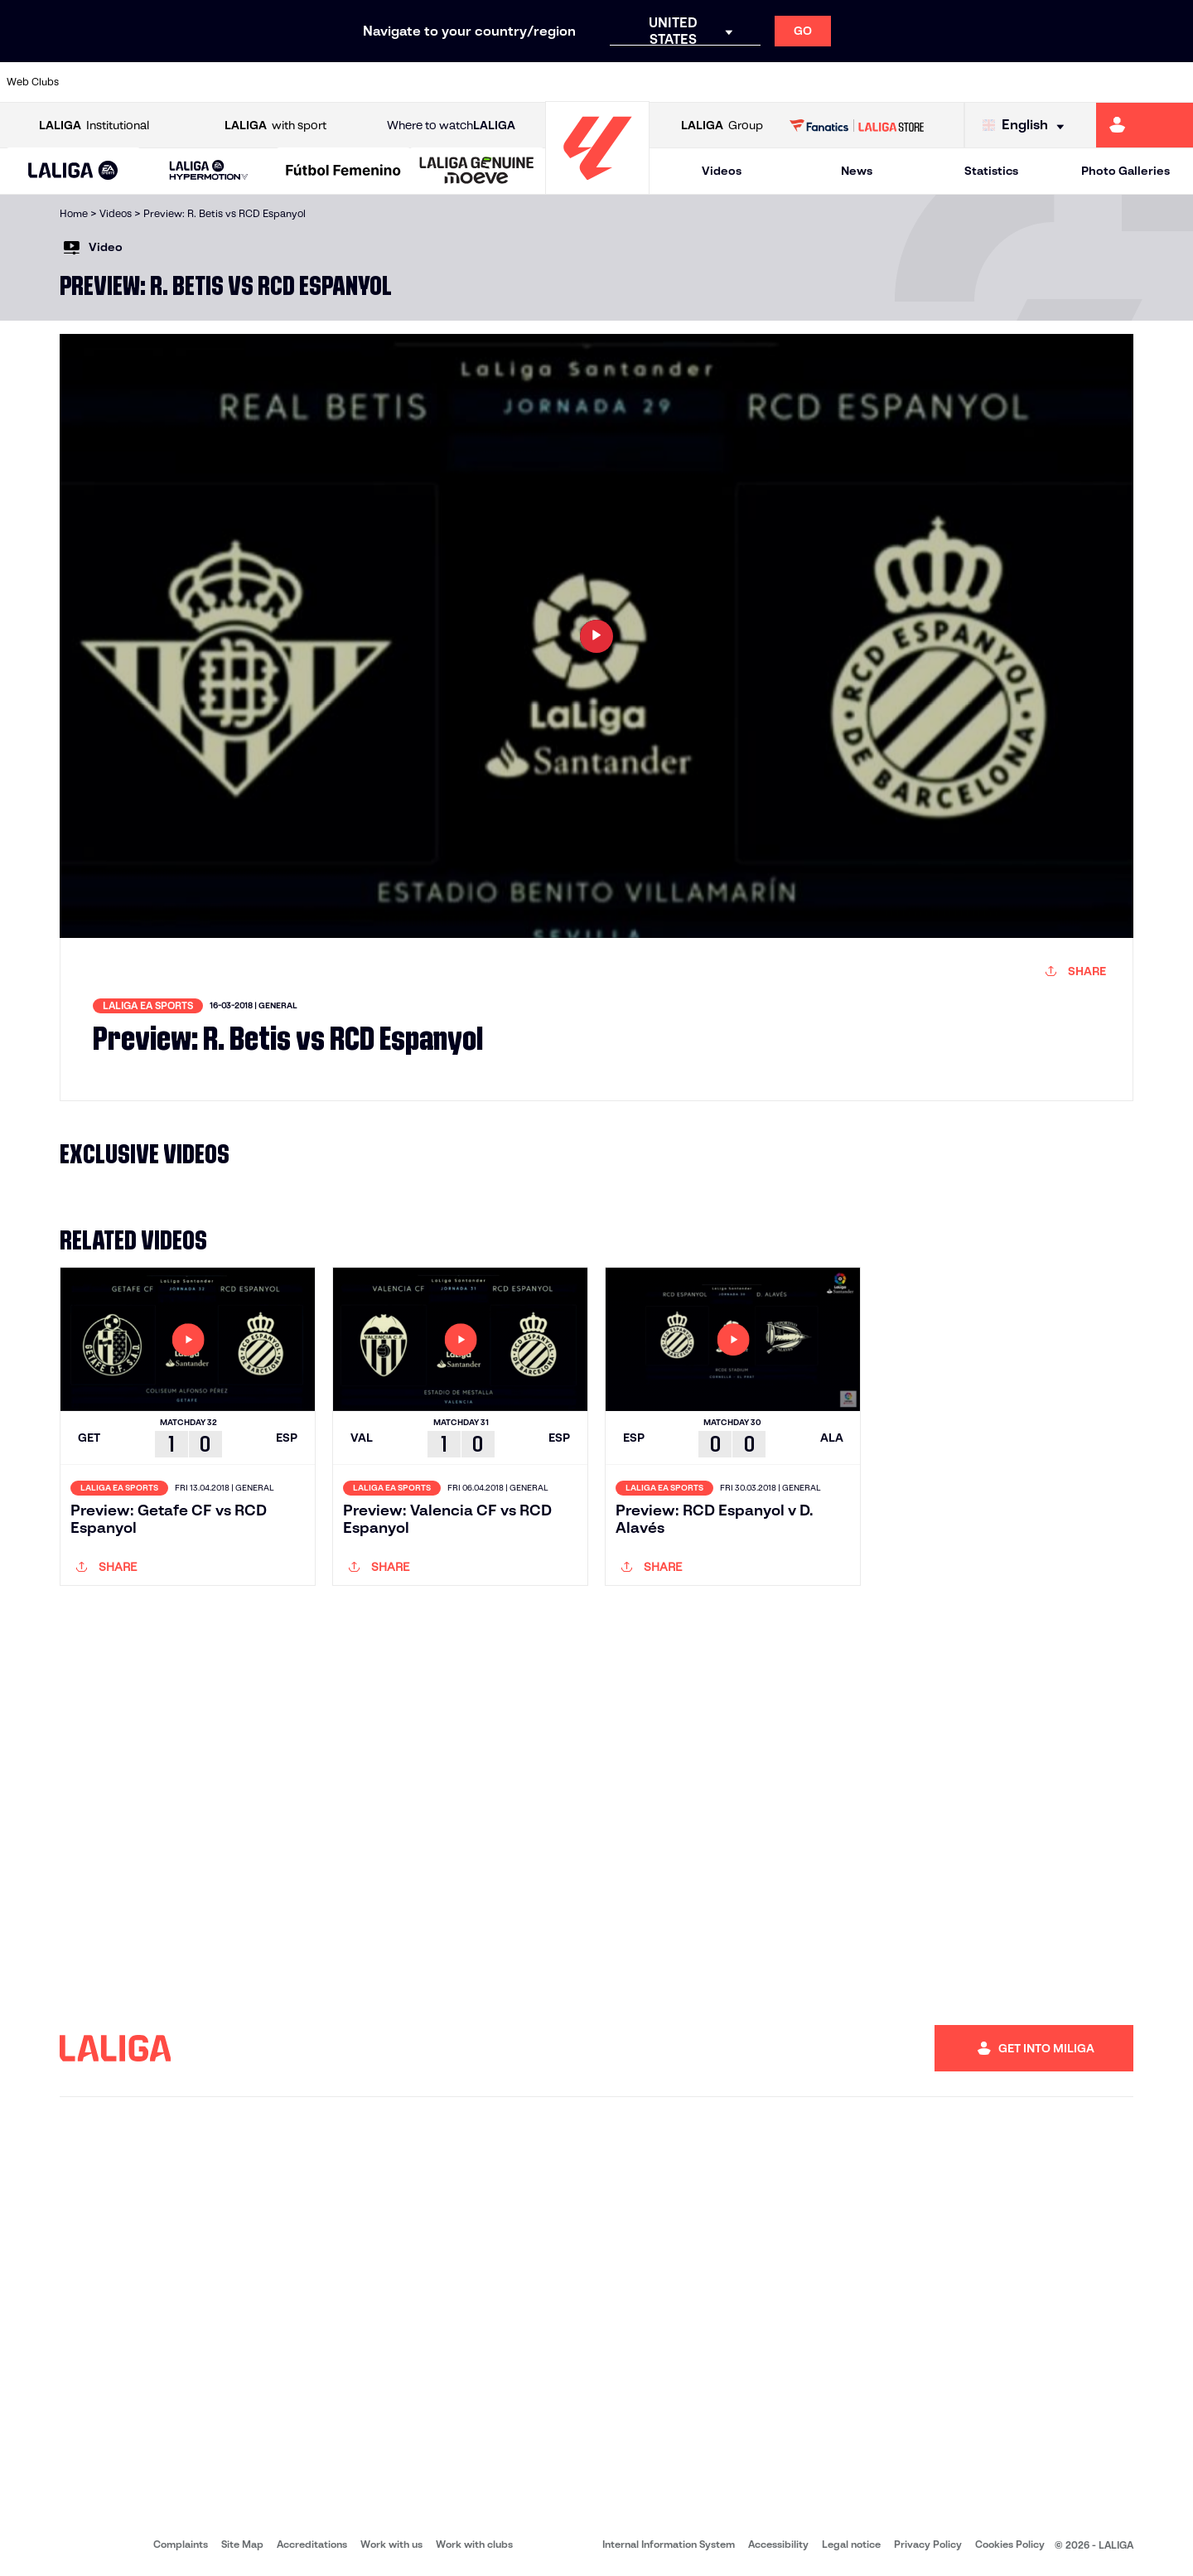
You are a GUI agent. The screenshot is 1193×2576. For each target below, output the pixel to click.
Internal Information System (668, 2544)
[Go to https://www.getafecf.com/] (440, 82)
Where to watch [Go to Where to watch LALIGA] (451, 125)
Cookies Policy (1010, 2544)
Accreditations (312, 2544)
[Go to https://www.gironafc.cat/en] (497, 82)
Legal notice (851, 2544)
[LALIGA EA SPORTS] (73, 171)
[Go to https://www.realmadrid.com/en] (892, 82)
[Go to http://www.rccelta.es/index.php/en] (666, 82)
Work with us (391, 2544)
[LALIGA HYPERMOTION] (208, 171)
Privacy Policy (928, 2544)
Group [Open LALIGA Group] (722, 125)
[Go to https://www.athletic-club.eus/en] (102, 82)
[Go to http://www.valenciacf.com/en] (1117, 82)
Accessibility (778, 2544)
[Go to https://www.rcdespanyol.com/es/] (723, 82)
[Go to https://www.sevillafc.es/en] (1061, 82)
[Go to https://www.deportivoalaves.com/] (271, 82)
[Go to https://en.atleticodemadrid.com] (159, 82)
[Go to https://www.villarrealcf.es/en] (1174, 82)
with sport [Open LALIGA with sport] (275, 125)
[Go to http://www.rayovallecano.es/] (609, 82)
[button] (73, 171)
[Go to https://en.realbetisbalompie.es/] (836, 82)
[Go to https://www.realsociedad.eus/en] (1005, 82)
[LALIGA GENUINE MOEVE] (476, 171)
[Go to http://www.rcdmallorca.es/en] (779, 82)
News (856, 170)
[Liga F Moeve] (343, 171)
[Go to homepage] (597, 187)
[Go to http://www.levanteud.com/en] (553, 82)
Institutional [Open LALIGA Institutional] (94, 125)
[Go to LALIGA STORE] (857, 125)
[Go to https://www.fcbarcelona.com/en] (384, 82)
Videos (721, 170)
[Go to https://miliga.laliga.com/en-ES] (1144, 125)
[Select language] (1027, 125)
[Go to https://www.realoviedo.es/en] (948, 82)
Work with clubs (474, 2544)
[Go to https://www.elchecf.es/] (328, 82)
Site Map (242, 2544)
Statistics (991, 170)
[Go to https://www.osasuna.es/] (215, 82)
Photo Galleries (1125, 170)
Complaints (180, 2544)
